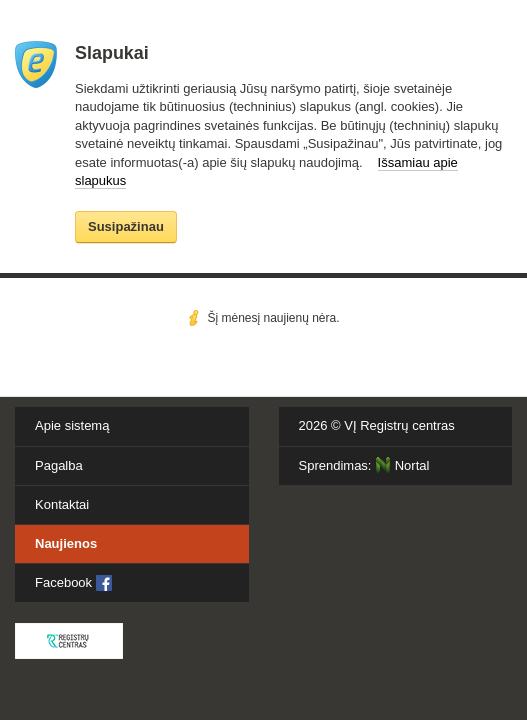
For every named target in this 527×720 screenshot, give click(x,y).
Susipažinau (126, 226)
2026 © (377, 425)
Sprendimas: (364, 465)
